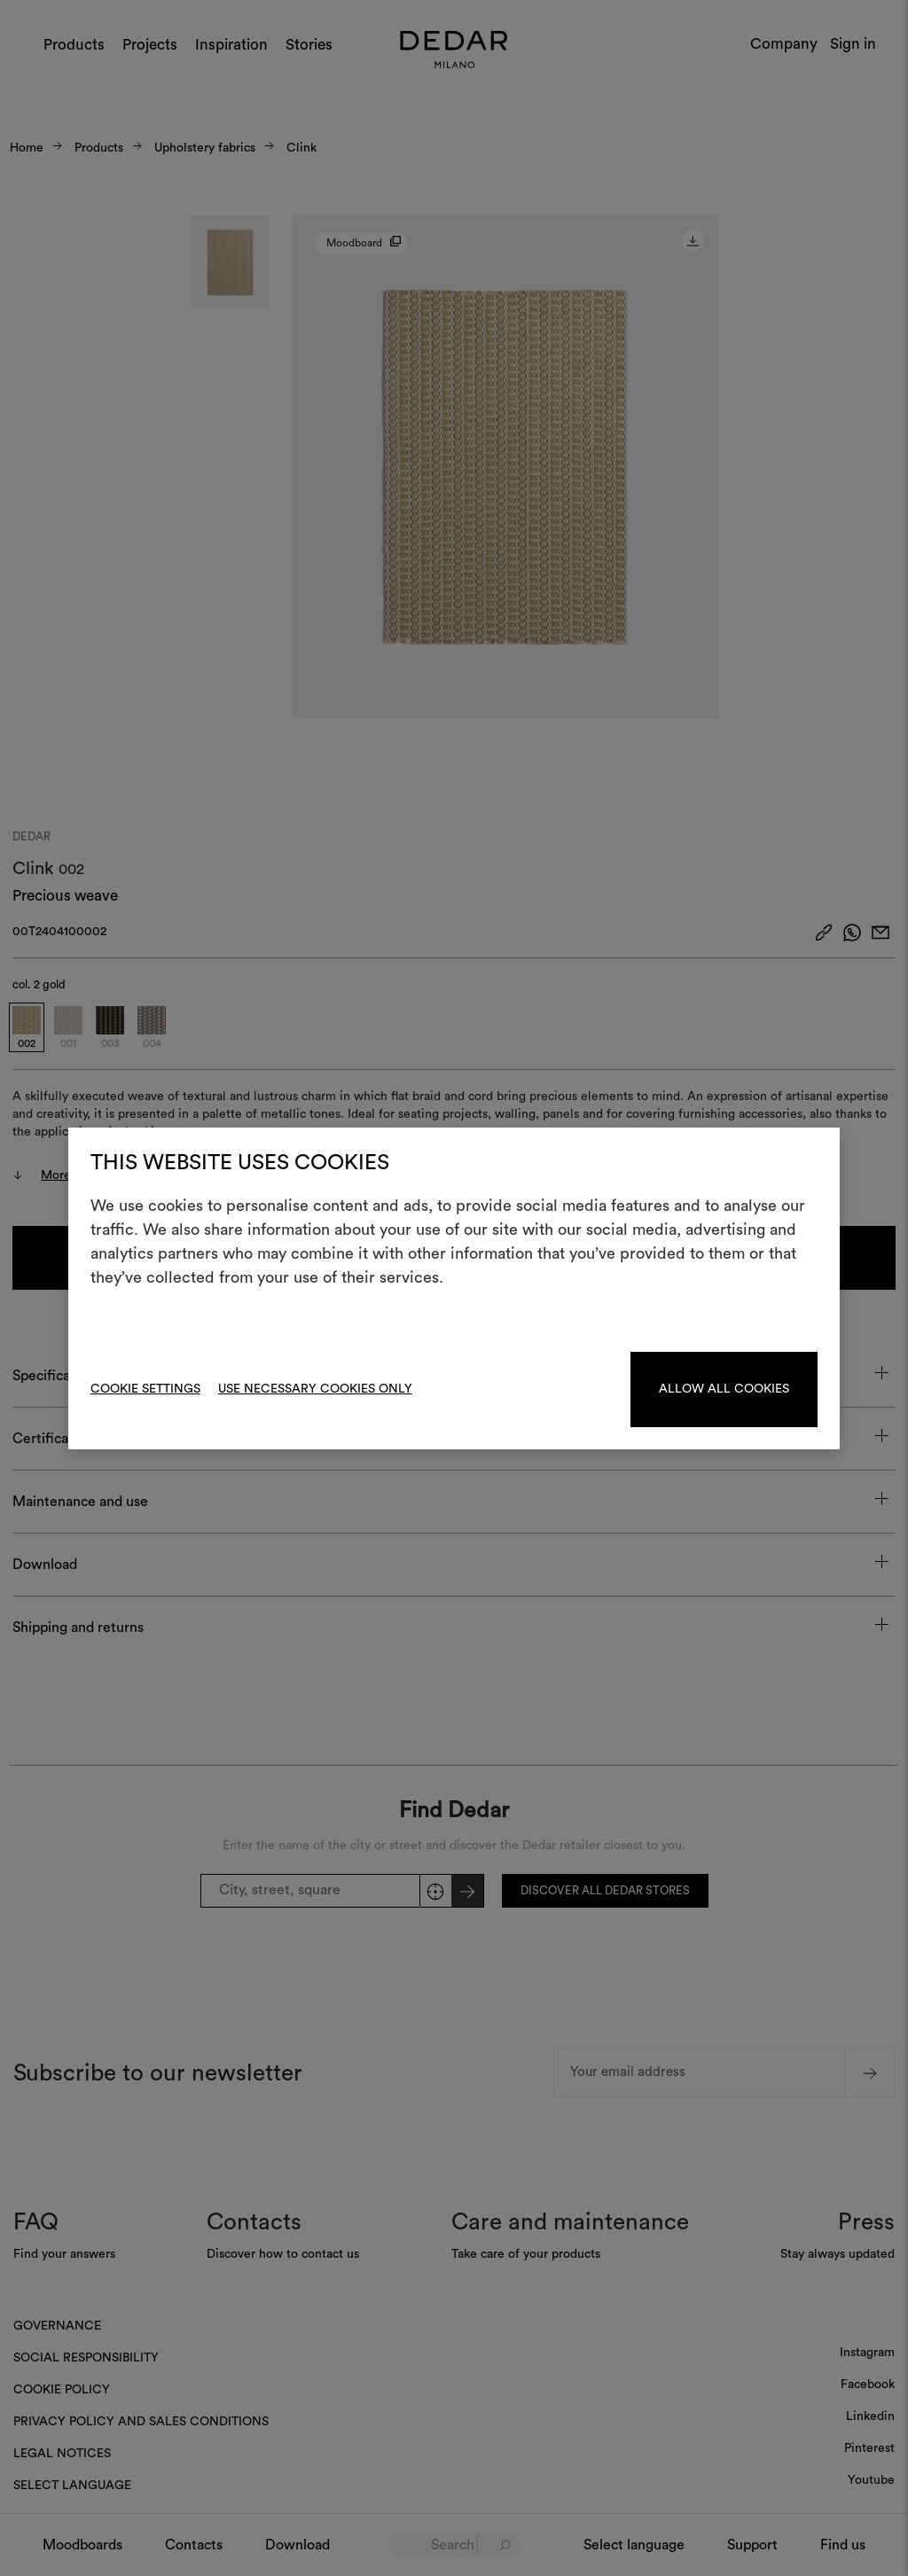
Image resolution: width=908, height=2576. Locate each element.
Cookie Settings (145, 1389)
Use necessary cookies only (315, 1389)
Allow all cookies (724, 1389)
